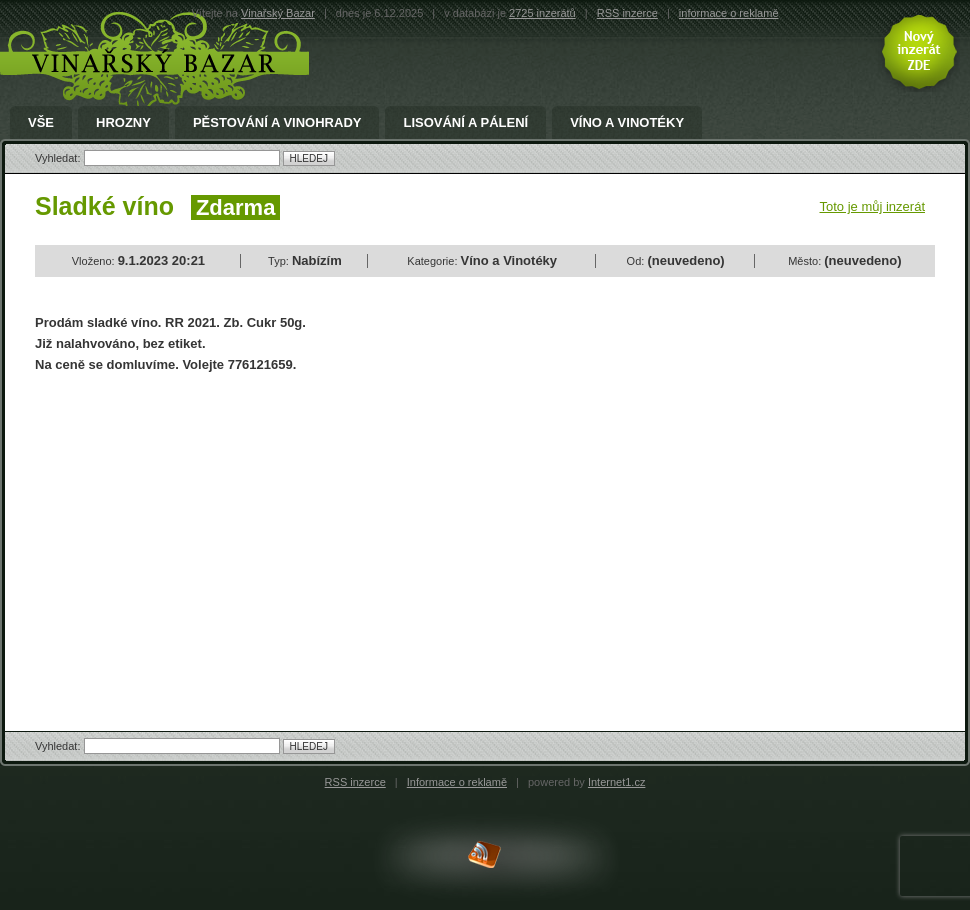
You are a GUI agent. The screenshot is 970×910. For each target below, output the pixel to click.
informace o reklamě (729, 13)
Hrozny (123, 123)
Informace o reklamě (457, 782)
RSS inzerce (627, 13)
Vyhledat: (59, 158)
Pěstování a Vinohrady (277, 123)
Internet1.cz (616, 782)
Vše (41, 123)
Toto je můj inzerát (873, 206)
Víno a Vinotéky (627, 123)
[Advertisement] (203, 535)
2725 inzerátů (542, 13)
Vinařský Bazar (278, 13)
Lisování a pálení (465, 123)
